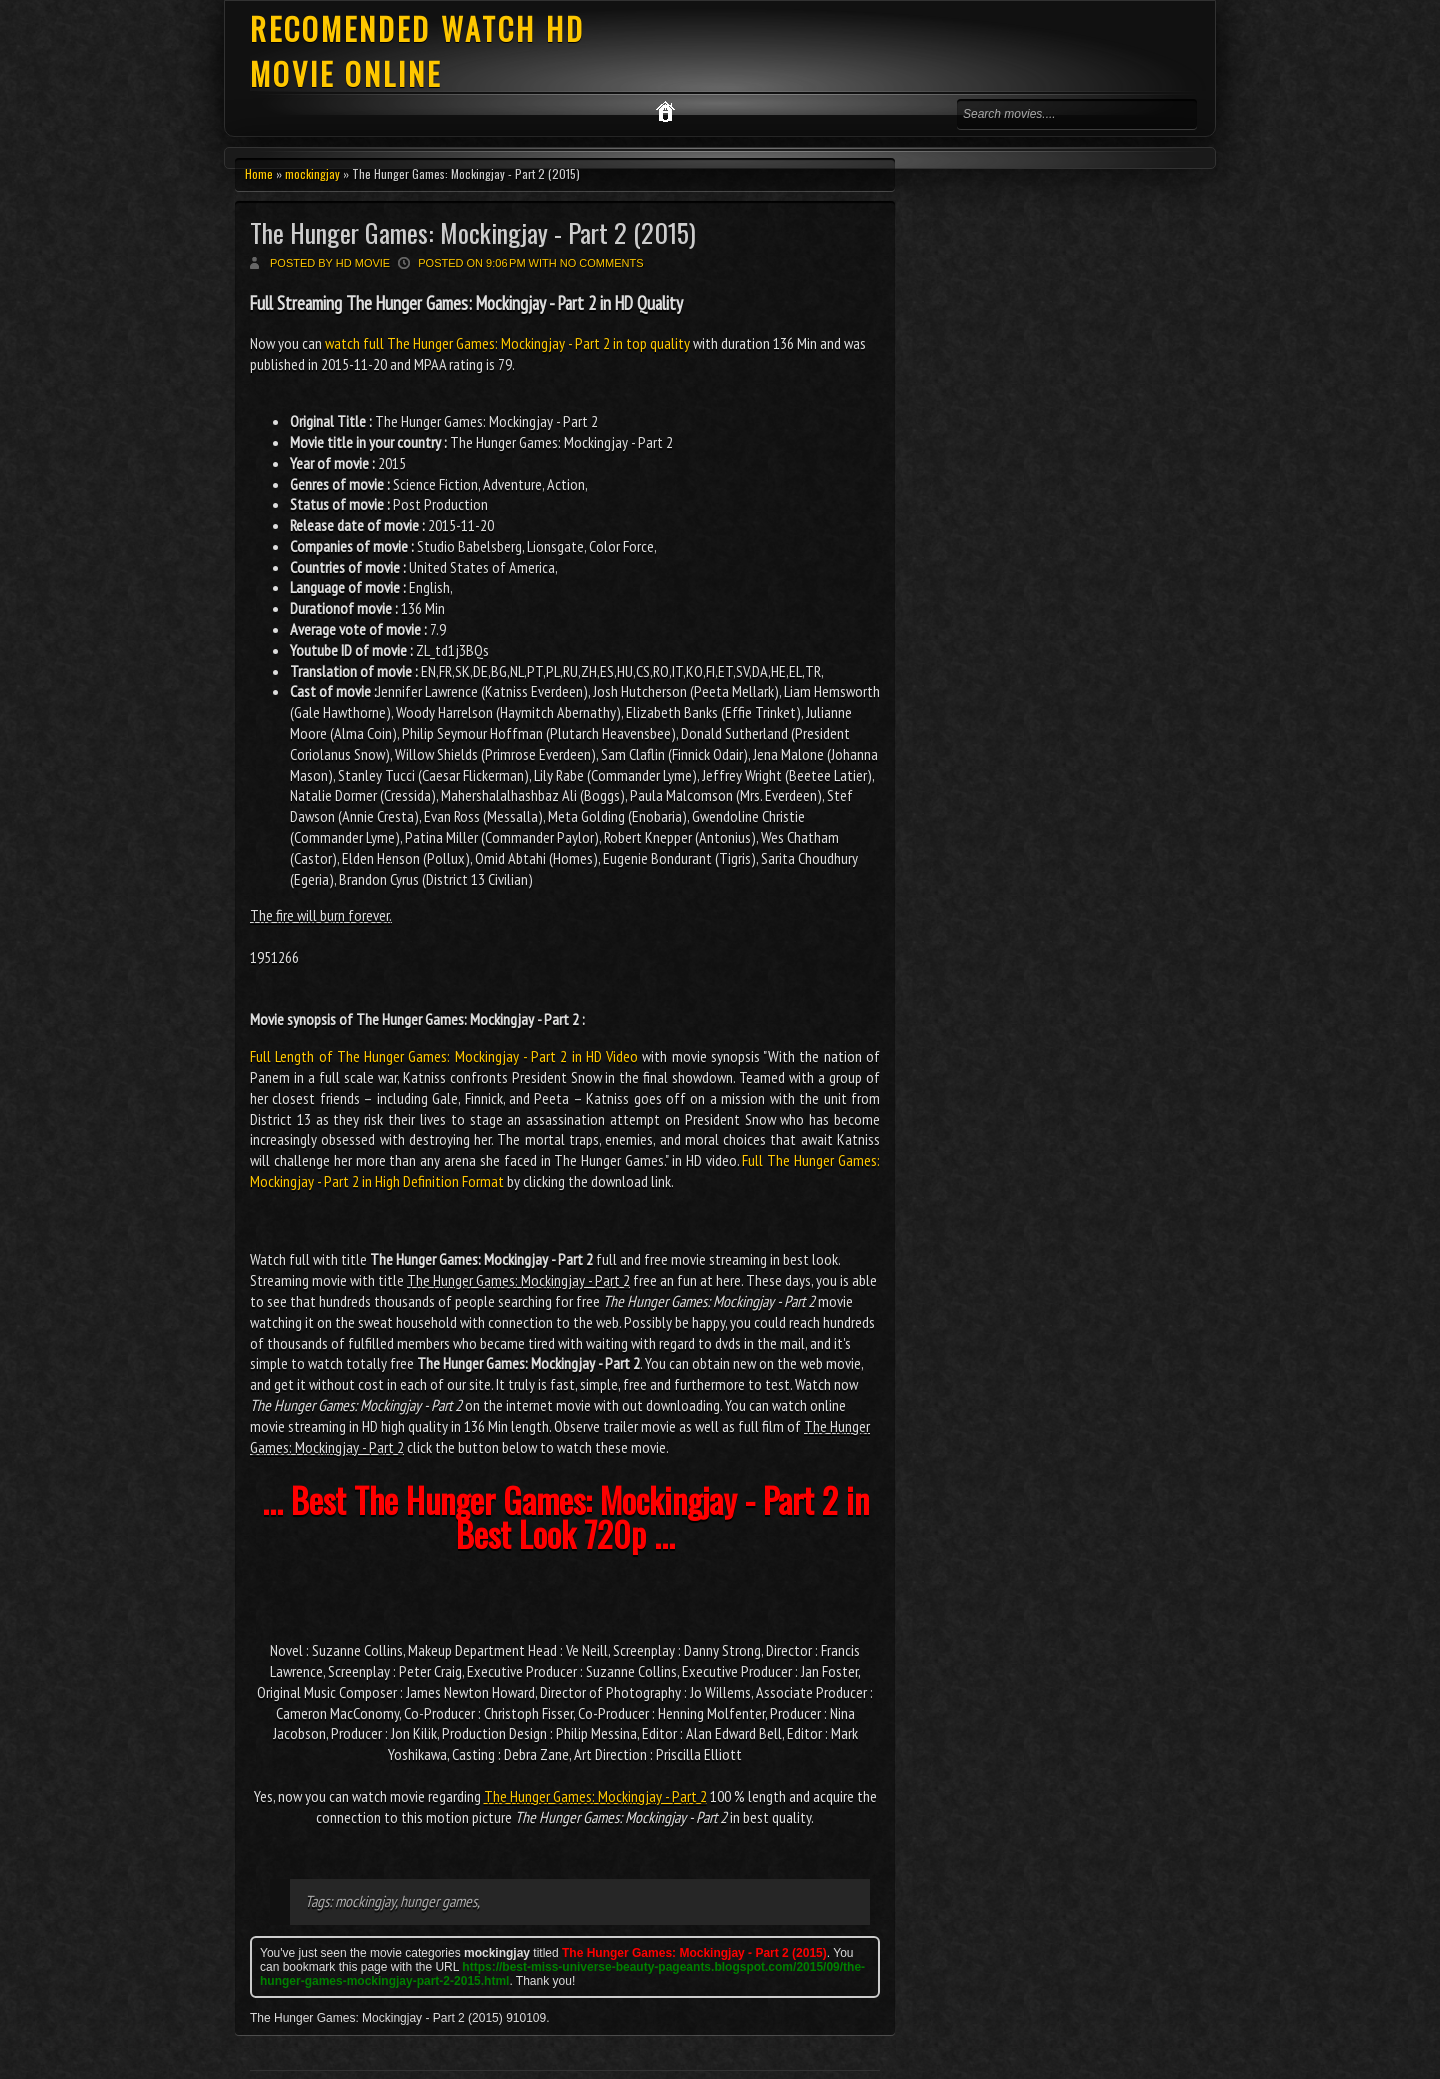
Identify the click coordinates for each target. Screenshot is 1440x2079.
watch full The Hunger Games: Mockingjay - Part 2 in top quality (507, 343)
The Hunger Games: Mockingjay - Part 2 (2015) (473, 232)
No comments (602, 263)
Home (259, 173)
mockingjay (312, 173)
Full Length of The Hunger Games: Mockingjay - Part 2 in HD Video (444, 1056)
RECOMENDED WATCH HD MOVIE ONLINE (417, 51)
